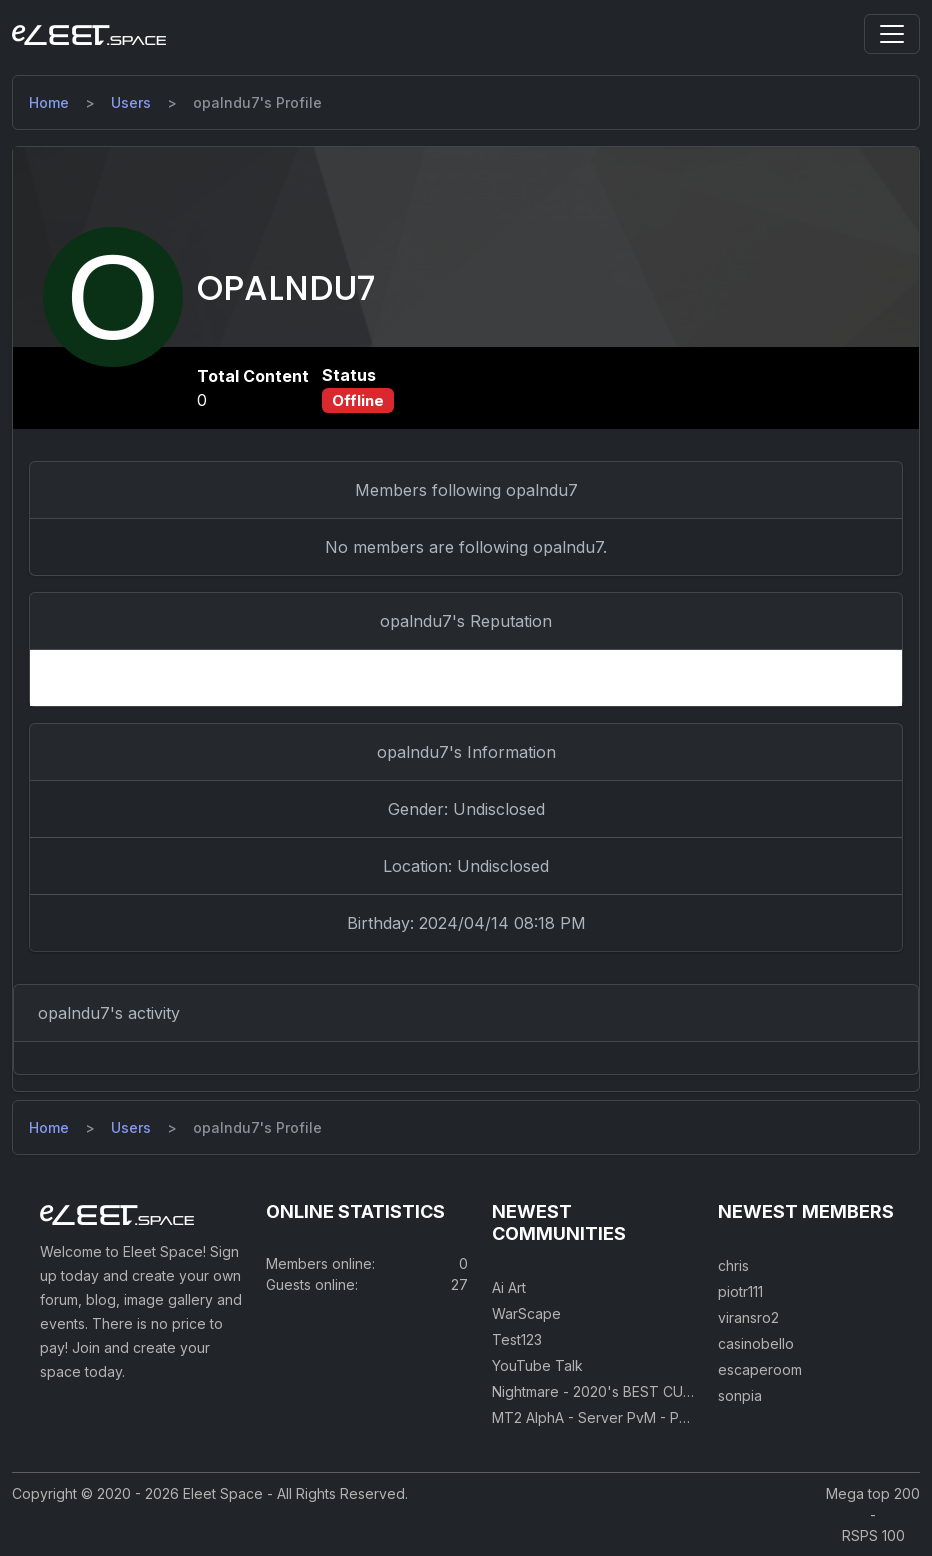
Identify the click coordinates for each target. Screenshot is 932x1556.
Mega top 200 (873, 1493)
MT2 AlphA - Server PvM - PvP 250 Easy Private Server (675, 1417)
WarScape (526, 1313)
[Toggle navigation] (892, 34)
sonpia (740, 1395)
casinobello (756, 1343)
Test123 (517, 1339)
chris (733, 1265)
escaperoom (760, 1369)
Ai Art (509, 1287)
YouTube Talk (537, 1365)
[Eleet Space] (89, 34)
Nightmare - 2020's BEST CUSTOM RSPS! (630, 1391)
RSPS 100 (873, 1535)
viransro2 (748, 1317)
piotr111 (740, 1291)
